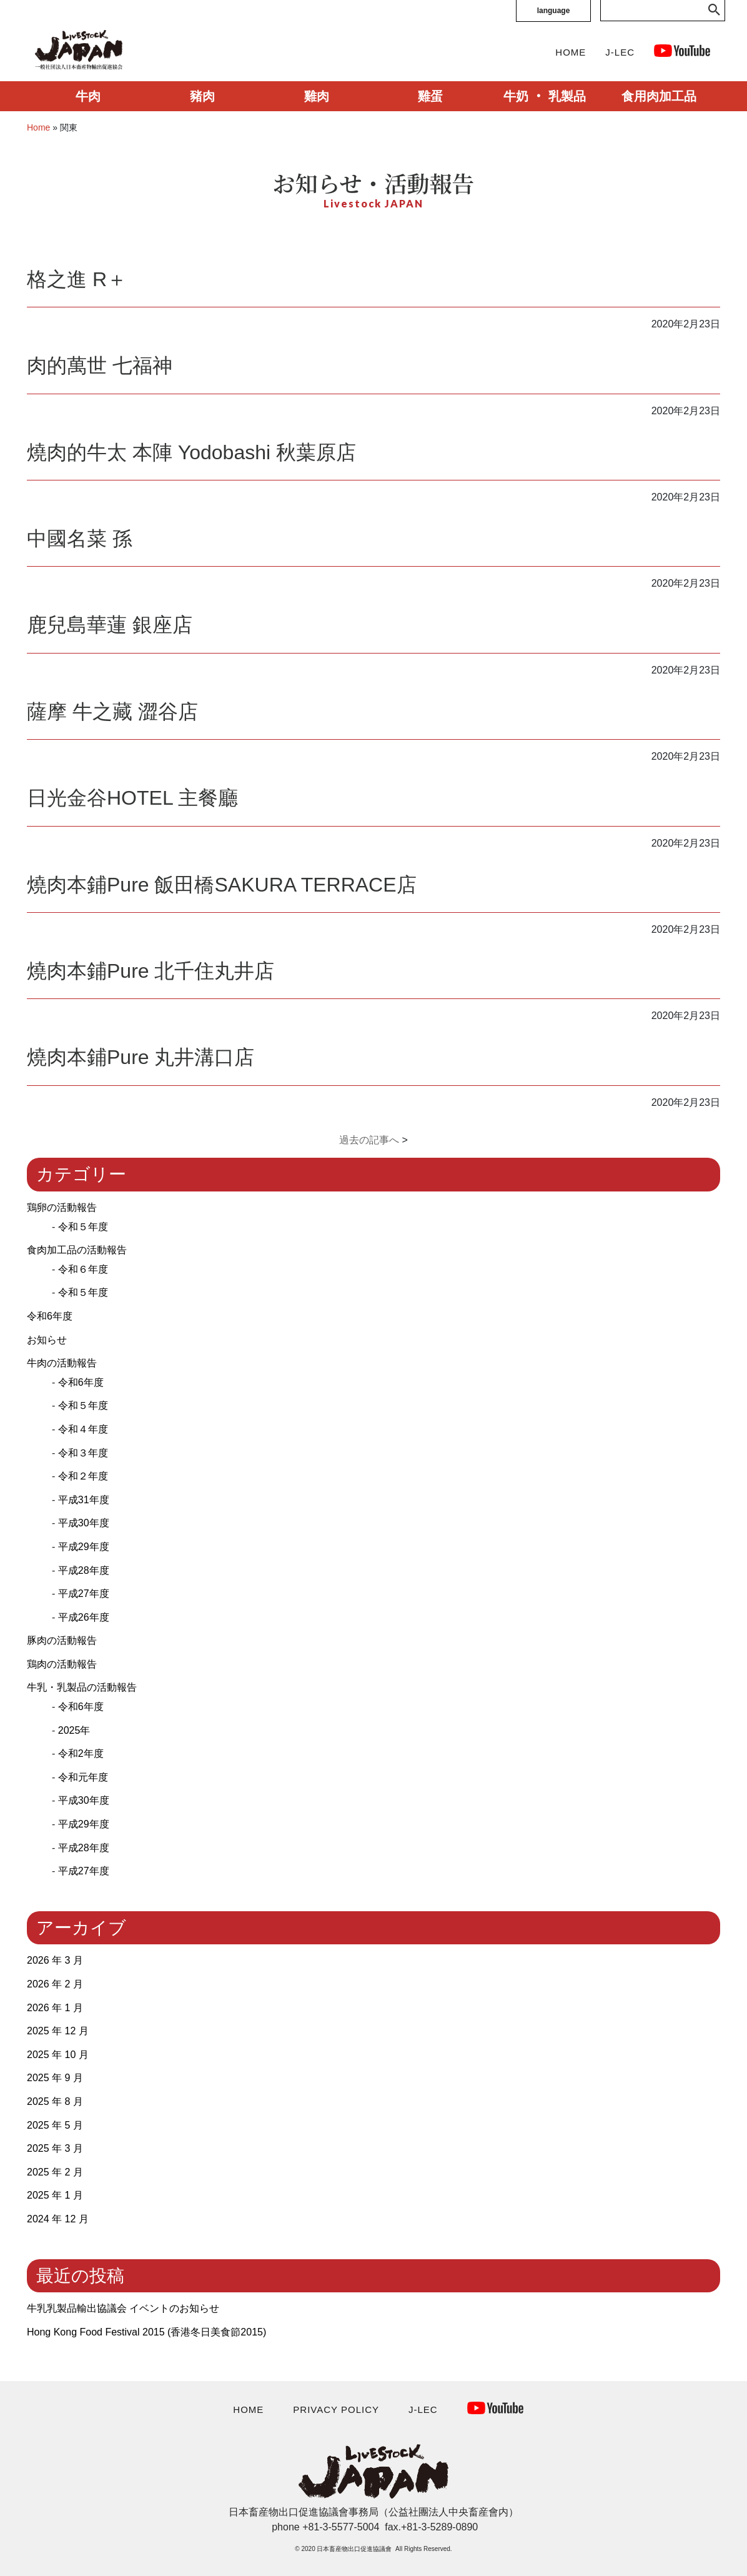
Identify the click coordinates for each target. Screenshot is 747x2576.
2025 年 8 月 (55, 2101)
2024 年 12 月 (58, 2219)
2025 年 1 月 (55, 2195)
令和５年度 (83, 1226)
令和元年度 (83, 1777)
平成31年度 (83, 1499)
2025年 (74, 1730)
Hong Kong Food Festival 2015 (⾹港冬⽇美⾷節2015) (146, 2332)
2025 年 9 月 (55, 2077)
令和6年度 (49, 1316)
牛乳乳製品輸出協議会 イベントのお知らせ (123, 2308)
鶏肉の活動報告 (62, 1664)
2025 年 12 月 (58, 2031)
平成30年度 (83, 1523)
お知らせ (47, 1340)
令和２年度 (83, 1476)
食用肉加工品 (658, 96)
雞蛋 (430, 96)
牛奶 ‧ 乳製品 (544, 96)
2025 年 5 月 (55, 2125)
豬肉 (202, 96)
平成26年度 (83, 1617)
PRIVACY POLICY (336, 2409)
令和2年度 (81, 1753)
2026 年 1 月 (55, 2007)
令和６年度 (83, 1269)
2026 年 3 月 (55, 1960)
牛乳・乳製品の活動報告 (82, 1687)
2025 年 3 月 (55, 2148)
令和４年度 (83, 1429)
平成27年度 (83, 1593)
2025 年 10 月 (58, 2054)
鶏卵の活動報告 (62, 1207)
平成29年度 (83, 1546)
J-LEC (620, 52)
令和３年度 (83, 1453)
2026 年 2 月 (55, 1984)
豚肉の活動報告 (62, 1640)
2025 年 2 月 (55, 2172)
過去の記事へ (369, 1140)
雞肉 (316, 96)
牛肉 (88, 96)
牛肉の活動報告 (62, 1363)
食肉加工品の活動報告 (77, 1250)
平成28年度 (83, 1570)
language (553, 10)
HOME (570, 52)
